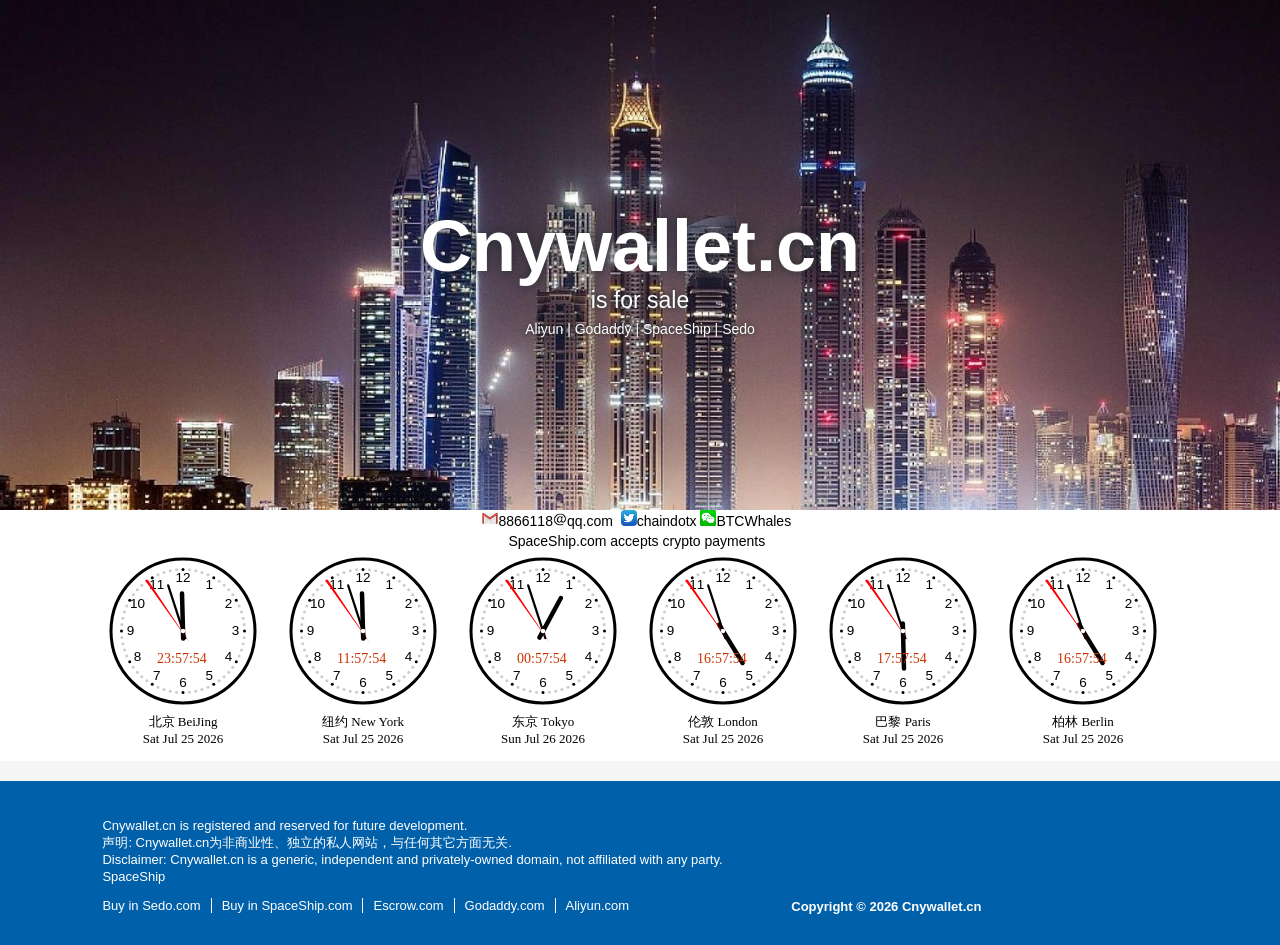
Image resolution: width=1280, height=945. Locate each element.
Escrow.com (408, 905)
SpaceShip (677, 329)
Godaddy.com (505, 905)
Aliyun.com (598, 905)
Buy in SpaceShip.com (287, 905)
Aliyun (544, 329)
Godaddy (603, 329)
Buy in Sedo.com (151, 905)
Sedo (738, 329)
